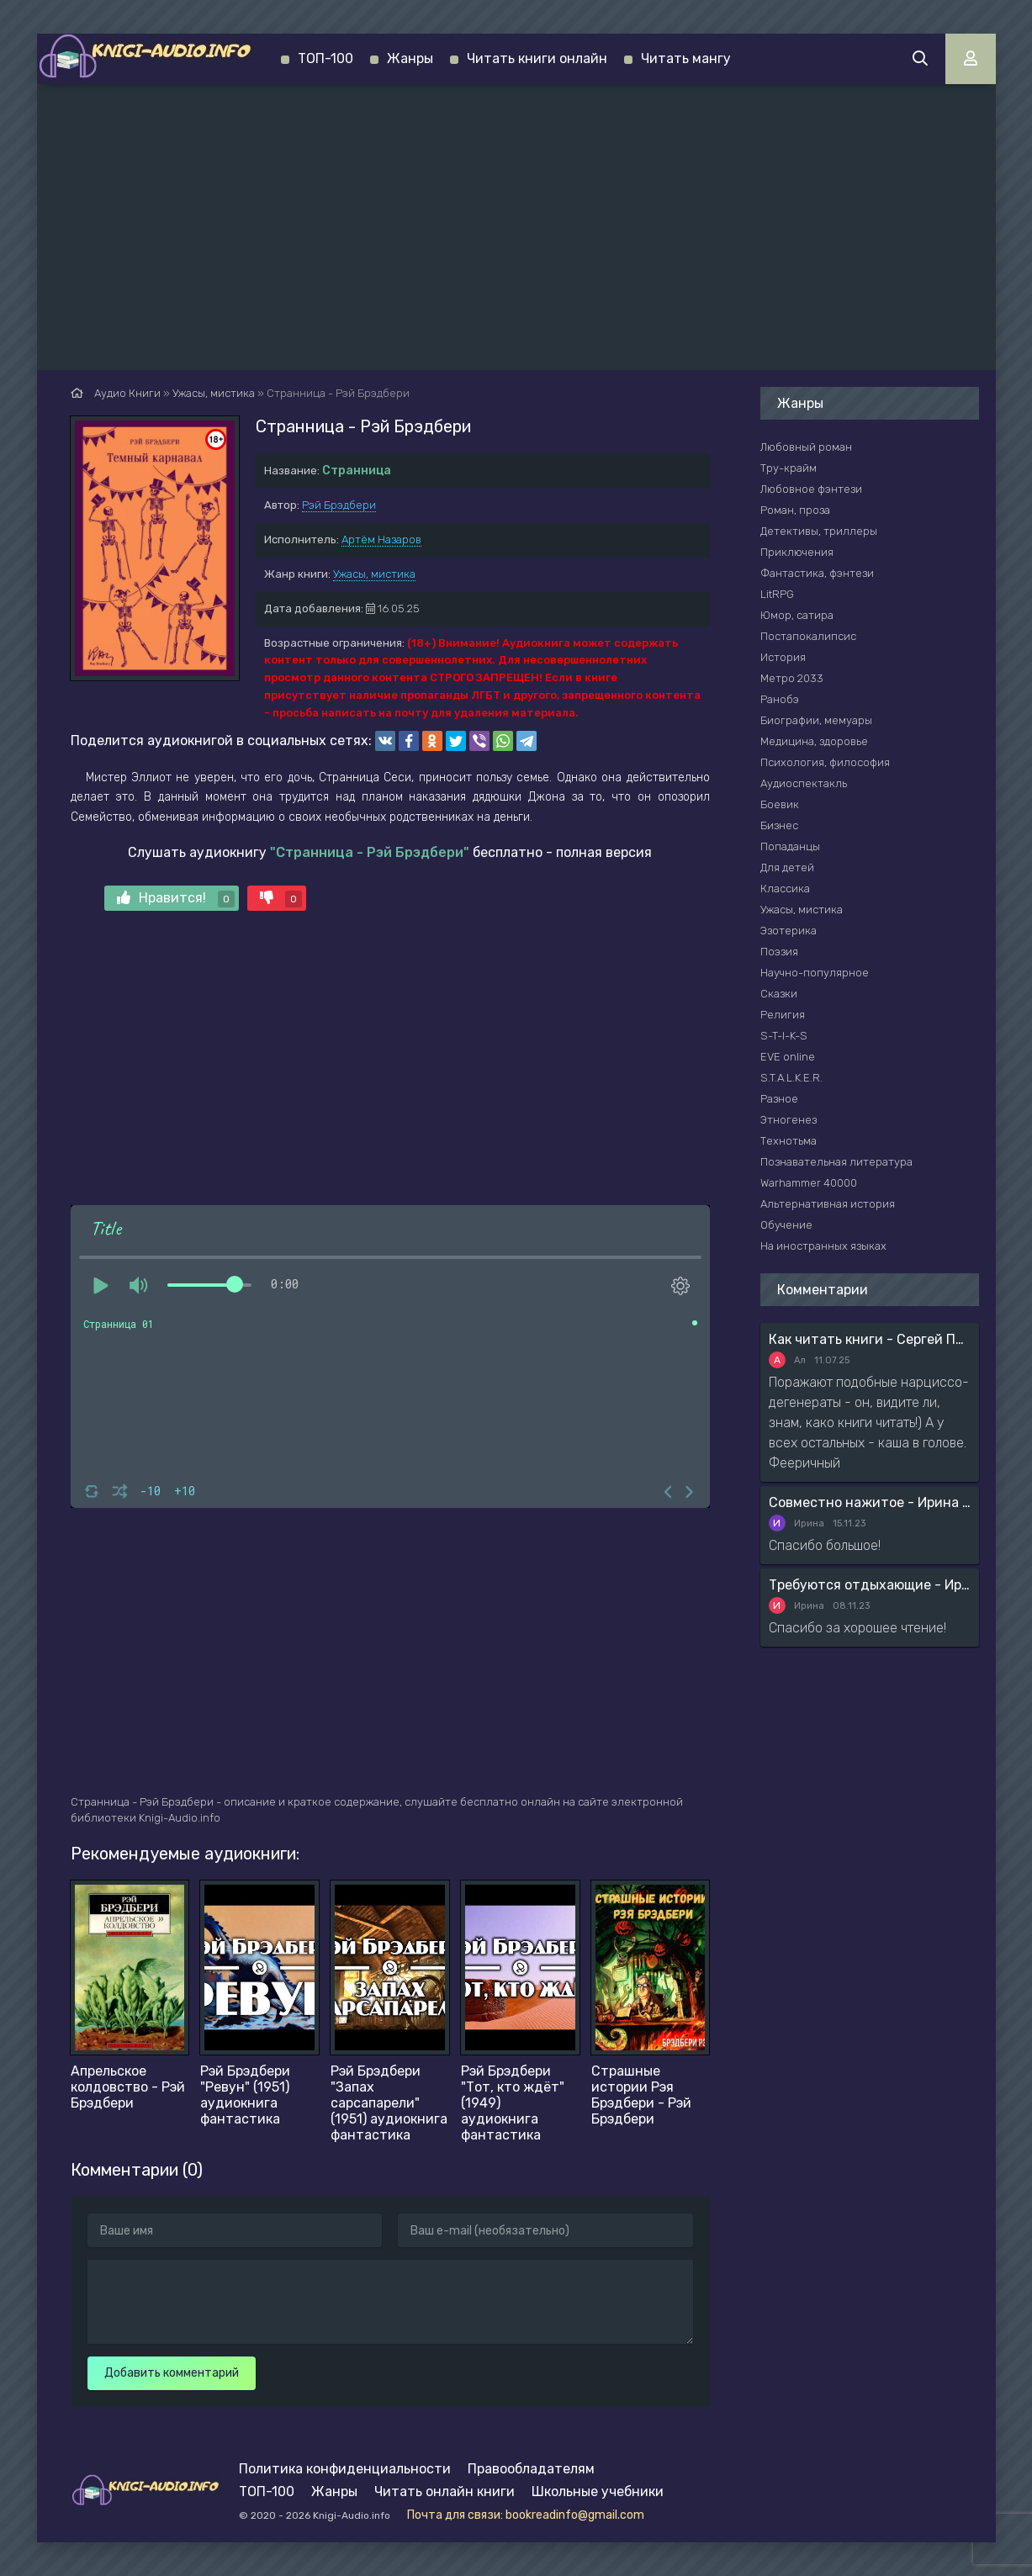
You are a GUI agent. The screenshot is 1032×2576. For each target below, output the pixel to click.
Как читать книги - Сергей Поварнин (870, 1339)
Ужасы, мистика (374, 574)
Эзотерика (788, 930)
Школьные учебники (598, 2491)
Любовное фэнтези (811, 489)
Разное (779, 1098)
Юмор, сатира (797, 615)
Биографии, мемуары (816, 720)
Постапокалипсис (808, 636)
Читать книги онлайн (537, 58)
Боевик (779, 804)
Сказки (778, 993)
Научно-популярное (814, 972)
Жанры (410, 58)
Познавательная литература (836, 1162)
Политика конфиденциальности (345, 2469)
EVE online (787, 1056)
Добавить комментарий (171, 2373)
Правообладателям (531, 2469)
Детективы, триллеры (818, 531)
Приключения (797, 552)
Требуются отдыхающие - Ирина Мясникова (870, 1585)
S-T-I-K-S (783, 1035)
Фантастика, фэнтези (817, 573)
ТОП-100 (325, 58)
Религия (782, 1014)
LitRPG (777, 594)
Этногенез (788, 1119)
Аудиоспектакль (803, 783)
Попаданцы (790, 846)
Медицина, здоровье (814, 741)
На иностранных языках (823, 1246)
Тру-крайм (788, 468)
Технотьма (788, 1141)
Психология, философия (825, 762)
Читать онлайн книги (444, 2491)
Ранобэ (779, 699)
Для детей (787, 867)
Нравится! (176, 898)
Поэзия (779, 951)
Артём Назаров (381, 539)
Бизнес (779, 825)
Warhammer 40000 (808, 1183)
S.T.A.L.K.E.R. (791, 1077)
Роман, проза (795, 510)
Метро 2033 (791, 678)
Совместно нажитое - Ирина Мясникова (870, 1502)
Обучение (786, 1225)
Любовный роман (806, 447)
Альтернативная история (827, 1204)
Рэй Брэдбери (339, 505)
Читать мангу (686, 58)
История (783, 657)
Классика (785, 888)
